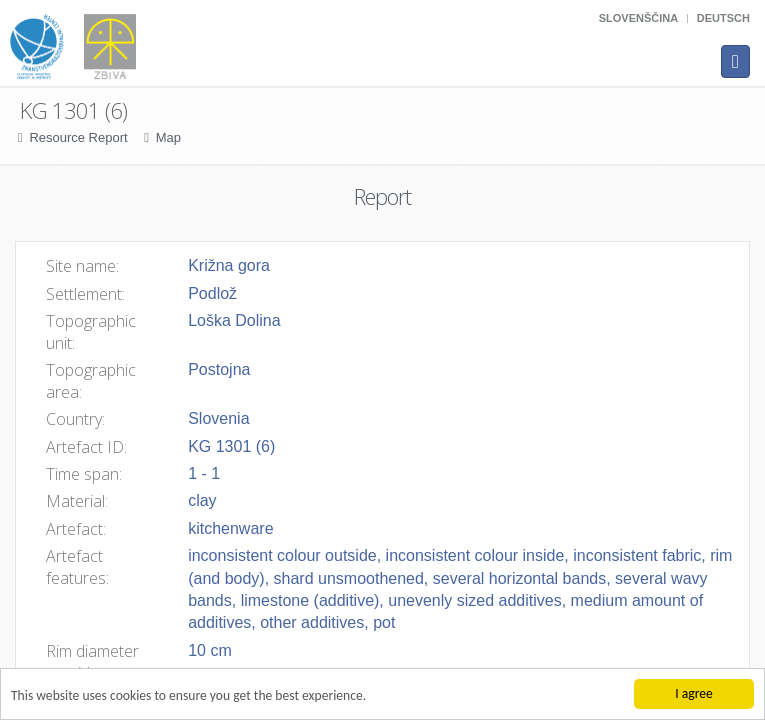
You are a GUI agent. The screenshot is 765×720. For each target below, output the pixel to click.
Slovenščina (638, 18)
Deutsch (723, 18)
